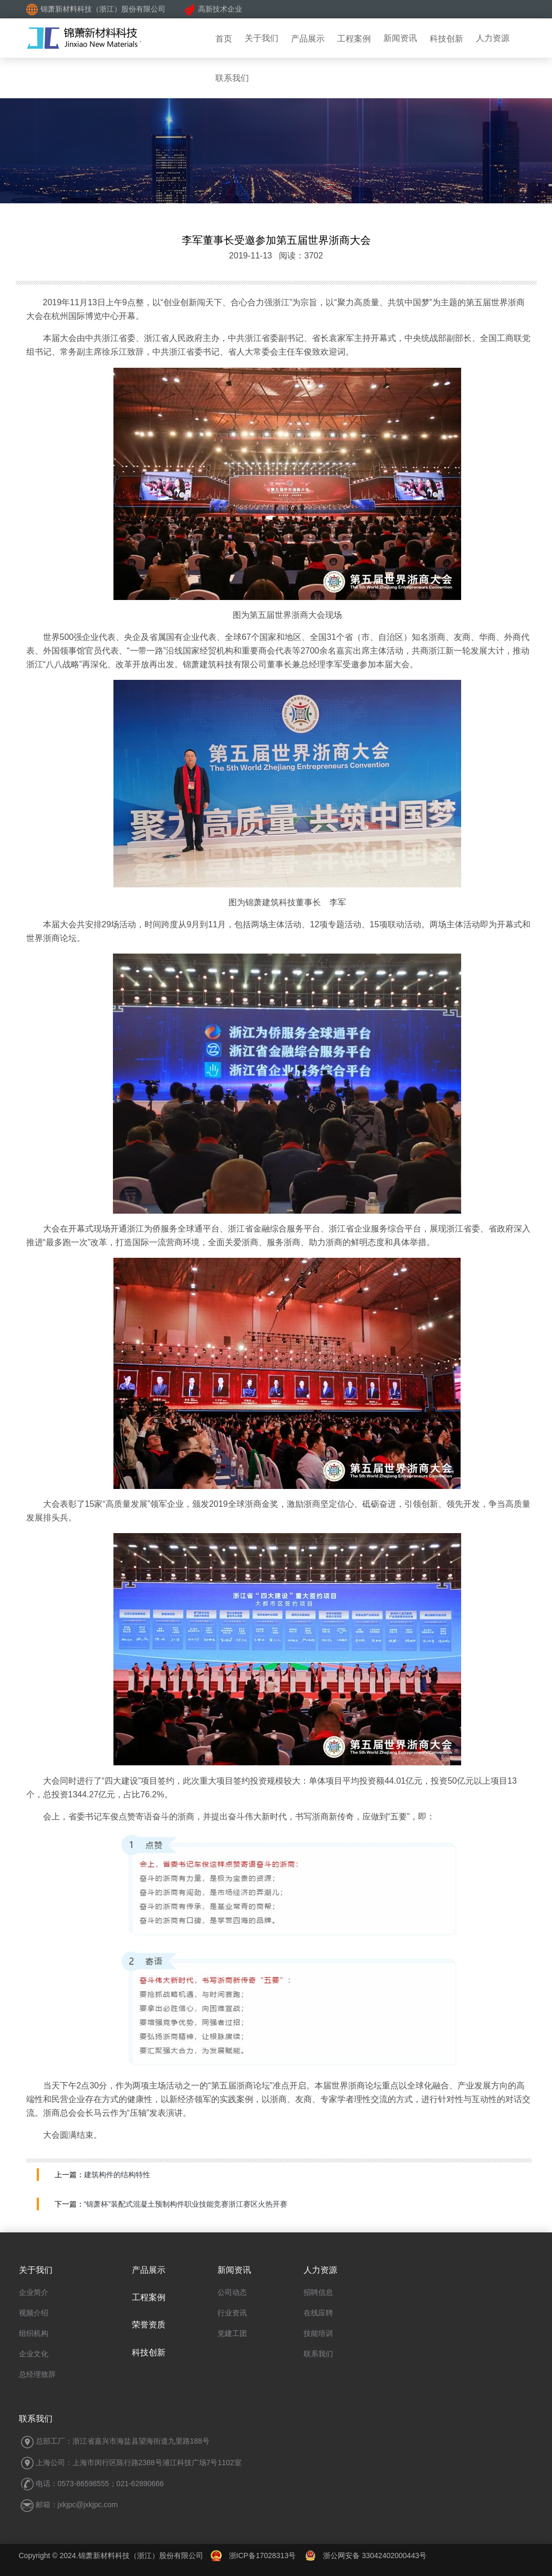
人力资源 (492, 38)
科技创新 (446, 38)
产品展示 (308, 38)
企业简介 (33, 2292)
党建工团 (232, 2333)
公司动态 (232, 2292)
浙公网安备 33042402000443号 (365, 2555)
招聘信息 (318, 2292)
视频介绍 (33, 2313)
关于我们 (261, 38)
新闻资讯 (400, 38)
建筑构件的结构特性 (117, 2174)
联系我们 (318, 2354)
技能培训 (318, 2333)
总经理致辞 (37, 2374)
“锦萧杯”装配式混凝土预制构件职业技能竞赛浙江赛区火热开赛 (185, 2204)
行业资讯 (232, 2313)
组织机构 (33, 2333)
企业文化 (33, 2354)
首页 (223, 38)
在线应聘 (318, 2313)
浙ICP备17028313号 (262, 2555)
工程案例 (354, 38)
